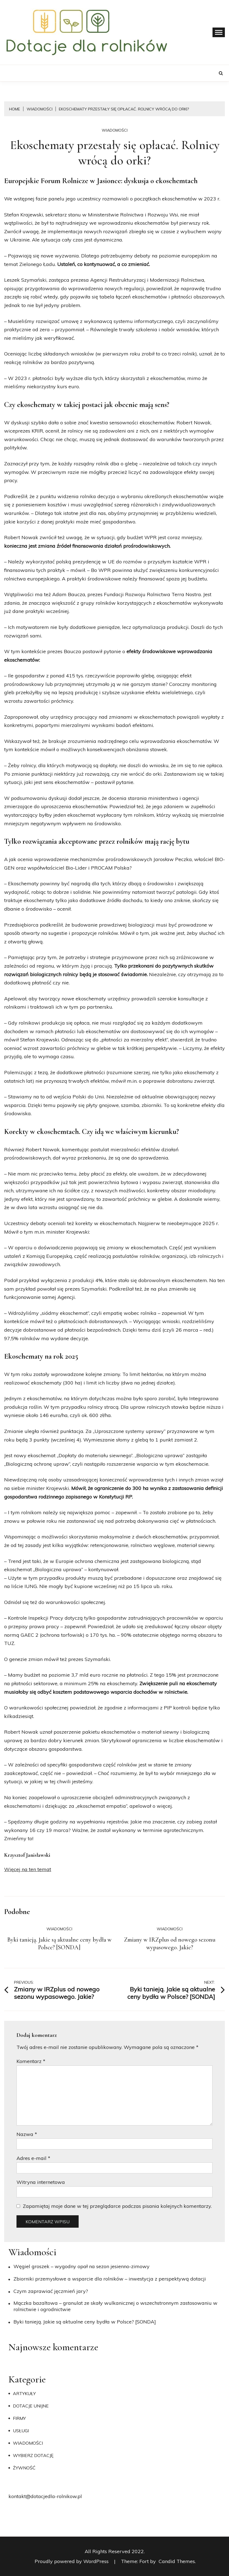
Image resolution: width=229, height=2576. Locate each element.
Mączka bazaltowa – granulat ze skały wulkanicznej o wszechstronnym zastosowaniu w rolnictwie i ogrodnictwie (115, 2306)
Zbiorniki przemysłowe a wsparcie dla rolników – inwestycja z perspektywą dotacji (109, 2279)
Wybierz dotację (33, 2455)
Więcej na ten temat (27, 1869)
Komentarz (30, 2061)
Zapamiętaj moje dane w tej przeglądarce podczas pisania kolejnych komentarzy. (117, 2206)
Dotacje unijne (31, 2406)
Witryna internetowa (40, 2182)
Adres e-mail (33, 2158)
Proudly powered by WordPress (72, 2561)
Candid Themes (177, 2561)
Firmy (19, 2418)
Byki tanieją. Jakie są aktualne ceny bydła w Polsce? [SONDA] (59, 1943)
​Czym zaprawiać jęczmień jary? (50, 2291)
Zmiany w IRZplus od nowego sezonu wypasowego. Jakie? (170, 1943)
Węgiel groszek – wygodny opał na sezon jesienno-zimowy (81, 2266)
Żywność (24, 2468)
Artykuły (24, 2393)
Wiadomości (115, 130)
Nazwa (26, 2134)
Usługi (21, 2430)
